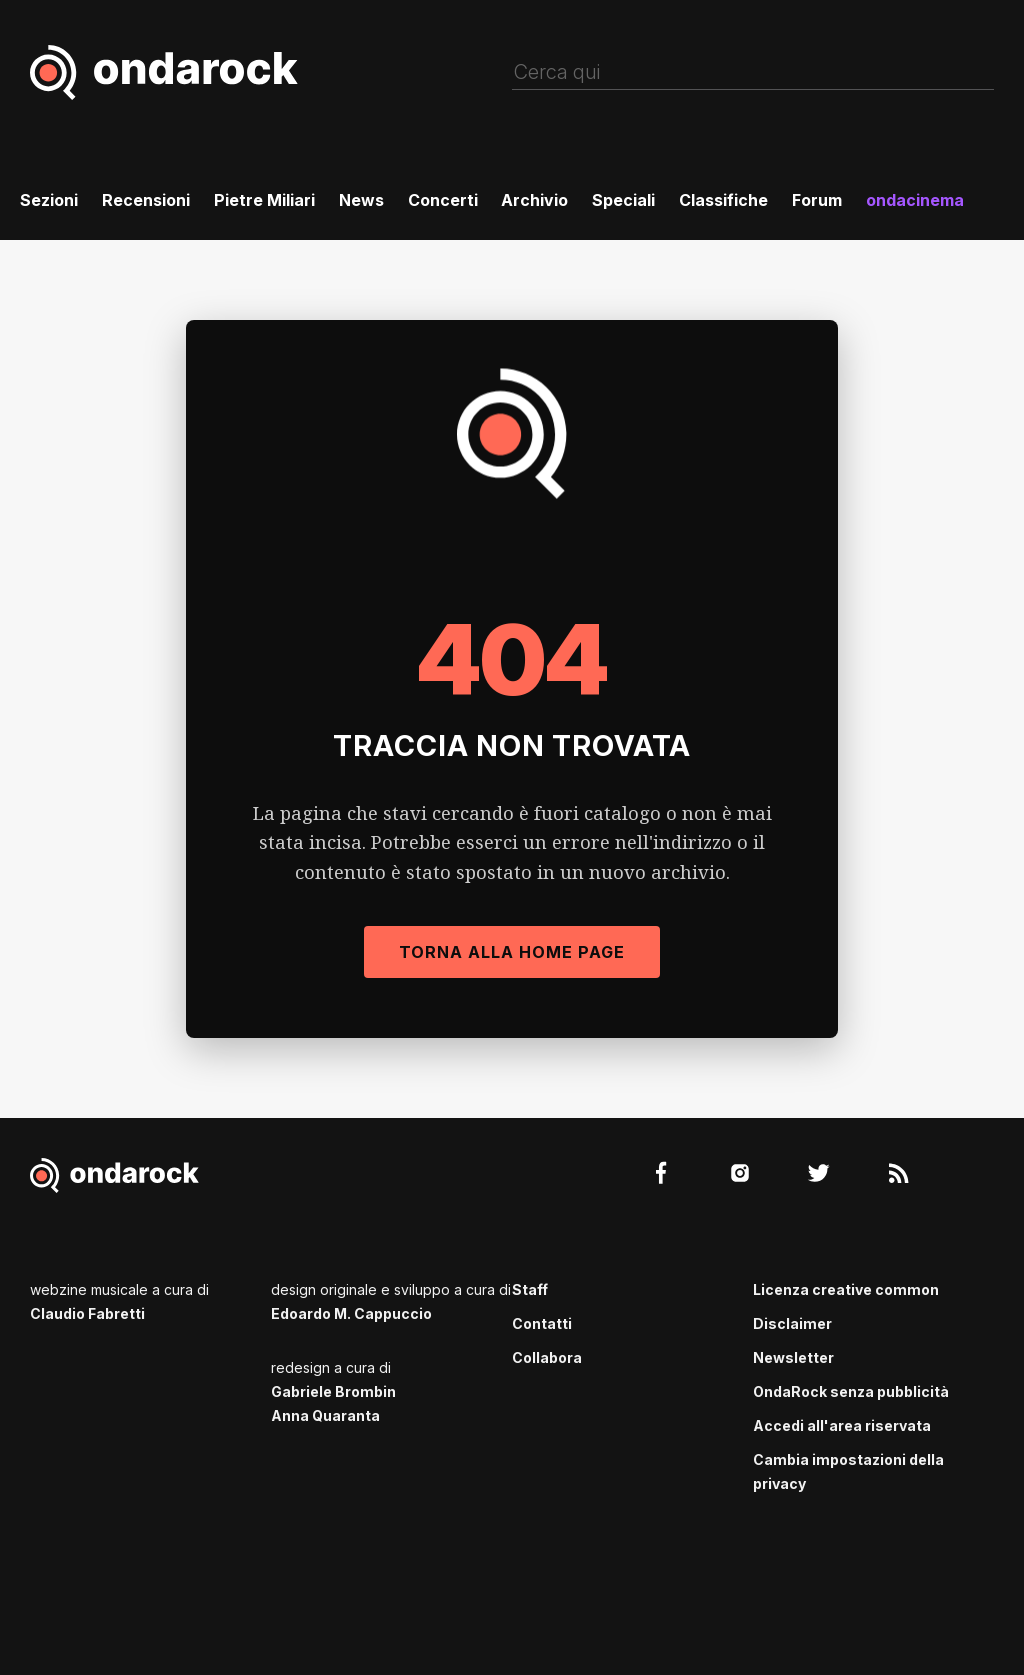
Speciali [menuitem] (623, 200)
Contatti (542, 1323)
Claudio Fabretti (87, 1313)
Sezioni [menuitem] (49, 200)
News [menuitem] (361, 200)
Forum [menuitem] (817, 200)
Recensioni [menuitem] (146, 200)
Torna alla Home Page (512, 952)
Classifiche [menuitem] (723, 200)
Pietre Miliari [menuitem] (264, 200)
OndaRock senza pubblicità (851, 1391)
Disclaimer (792, 1323)
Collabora (547, 1357)
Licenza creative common (846, 1289)
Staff (530, 1289)
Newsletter (793, 1357)
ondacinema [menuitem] (915, 200)
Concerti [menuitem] (443, 200)
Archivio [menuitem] (534, 200)
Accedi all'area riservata (842, 1425)
